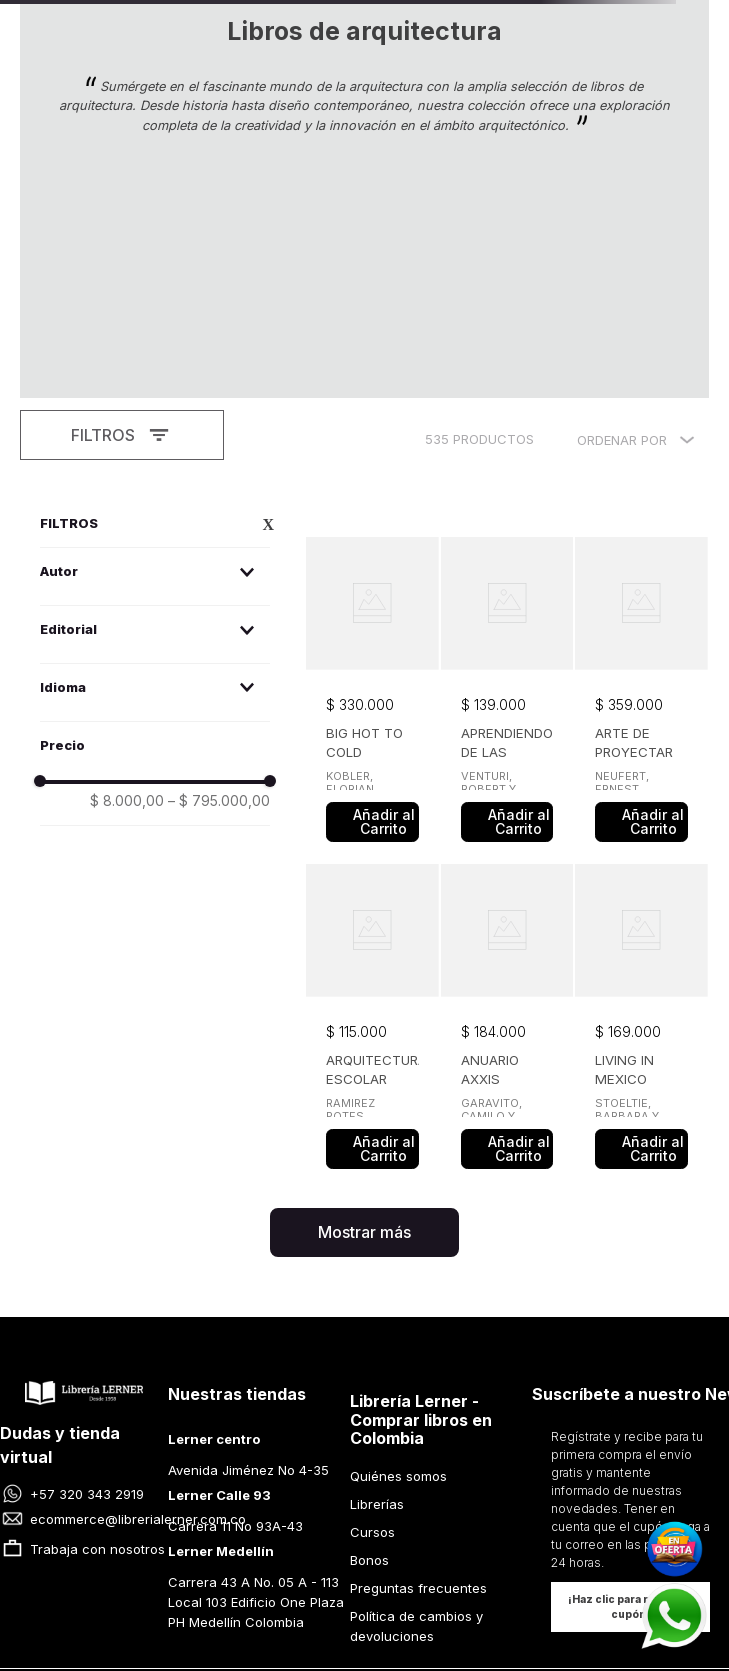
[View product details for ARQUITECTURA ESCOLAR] (372, 775)
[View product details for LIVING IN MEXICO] (641, 775)
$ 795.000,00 (219, 558)
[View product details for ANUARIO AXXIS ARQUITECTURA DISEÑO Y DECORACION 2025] (507, 775)
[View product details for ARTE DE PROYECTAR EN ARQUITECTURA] (641, 448)
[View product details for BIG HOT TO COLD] (372, 448)
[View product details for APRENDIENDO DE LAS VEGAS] (507, 448)
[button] (155, 328)
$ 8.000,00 (127, 558)
